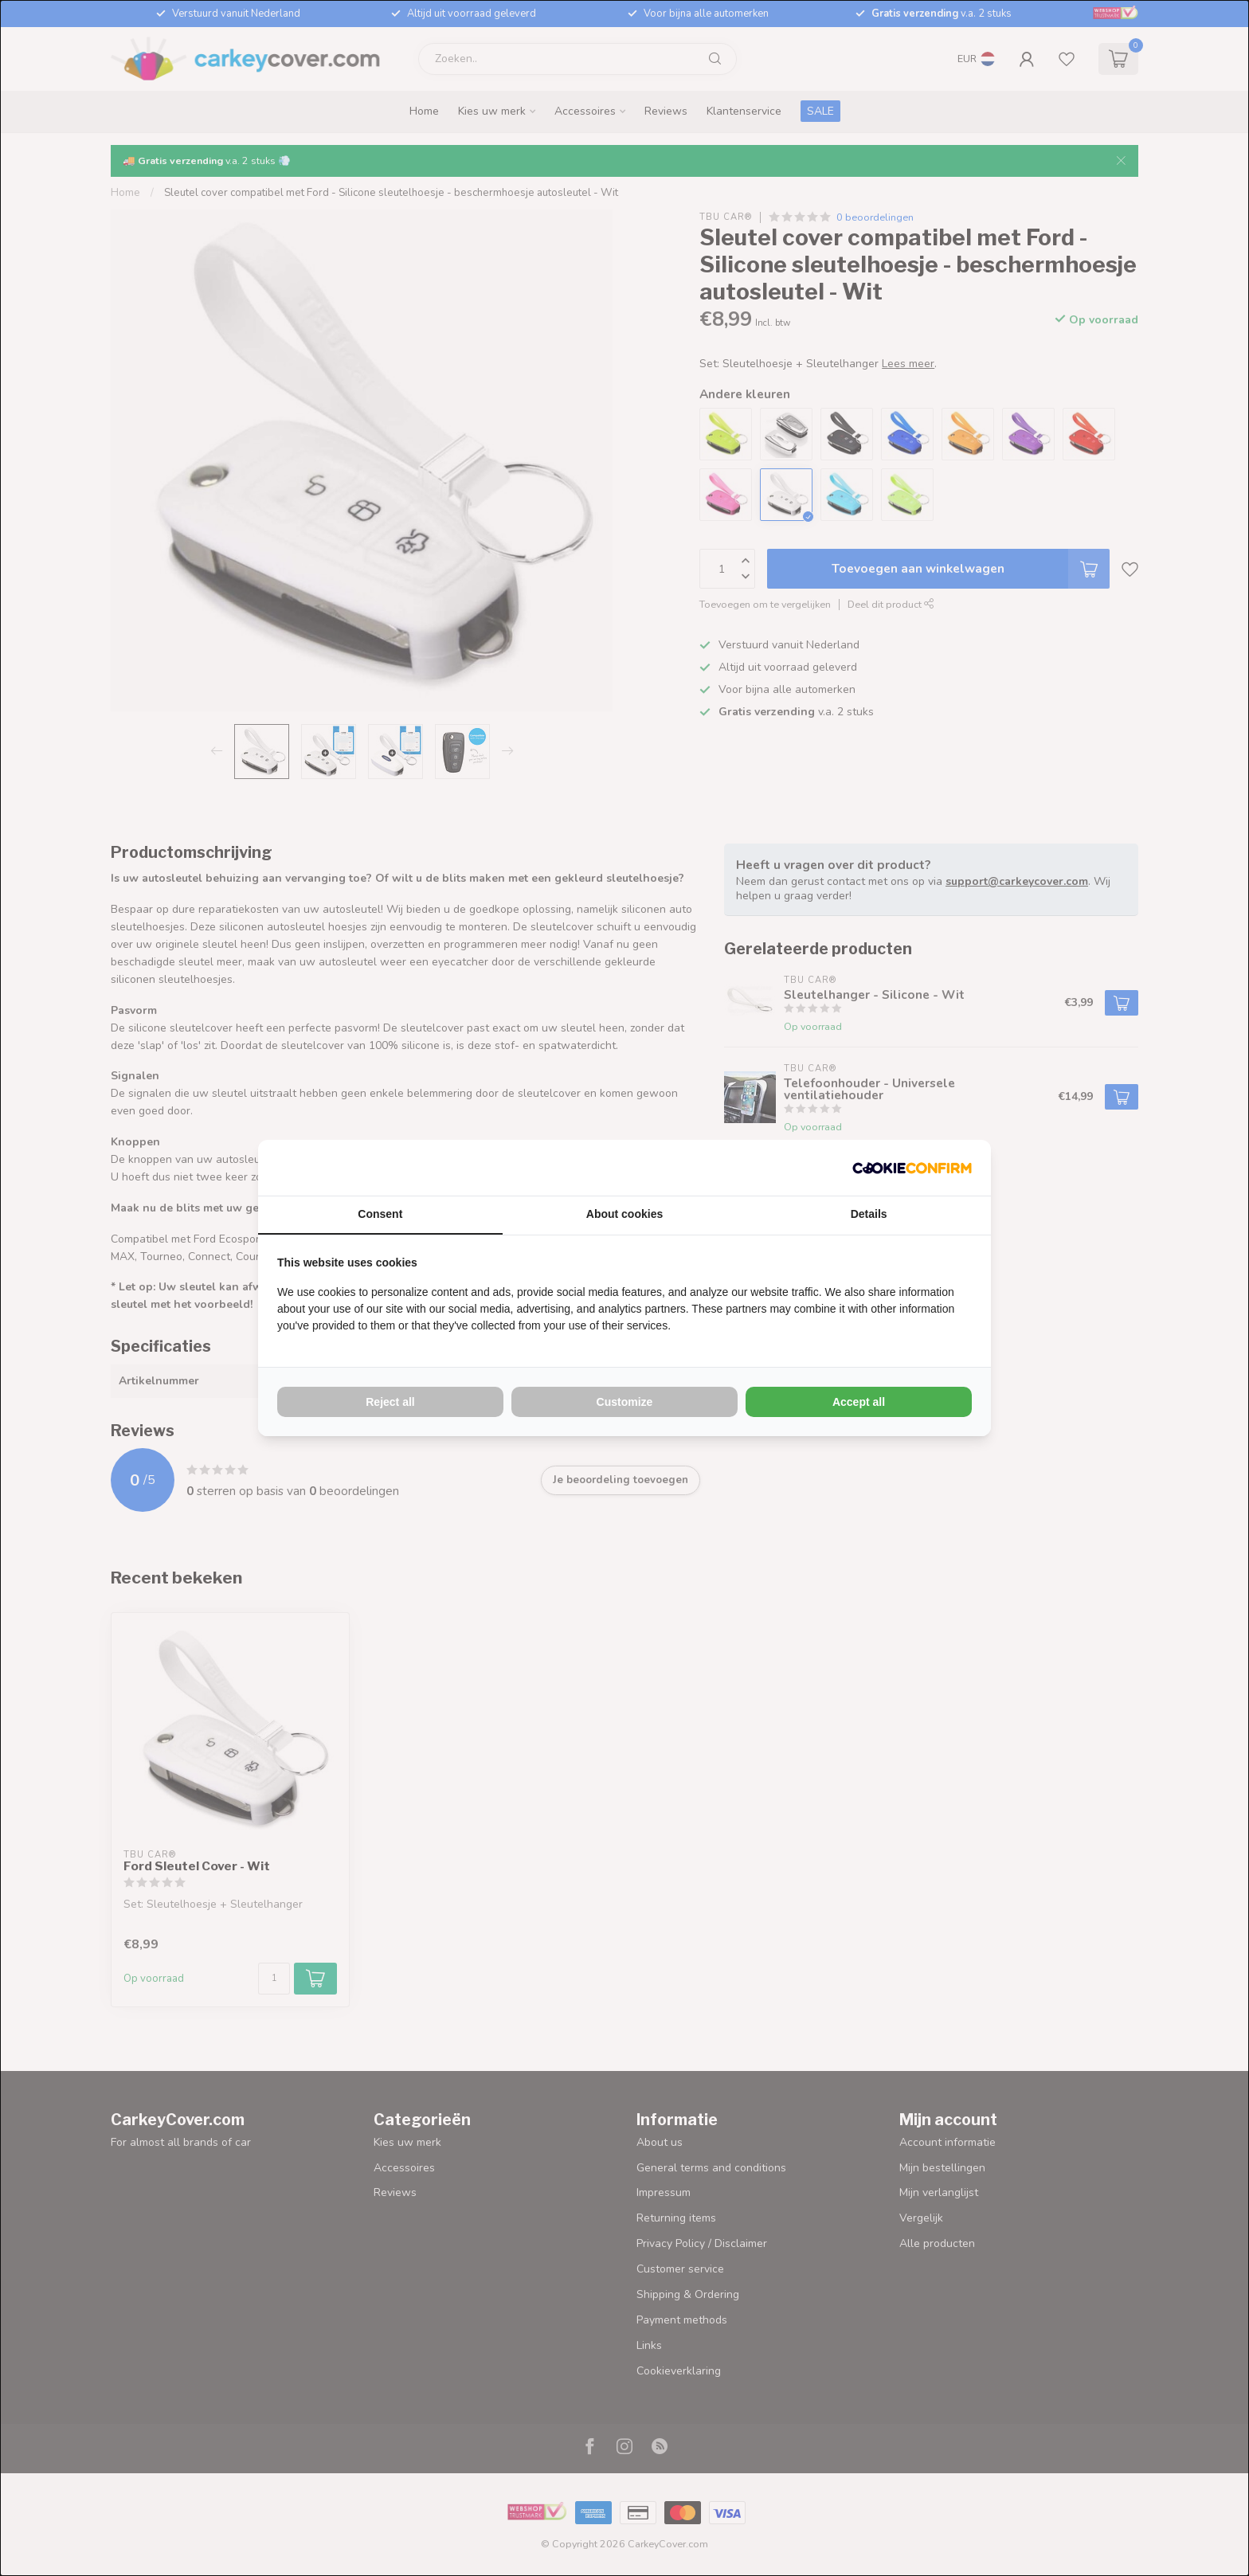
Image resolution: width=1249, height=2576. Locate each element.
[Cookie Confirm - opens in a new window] (912, 1167)
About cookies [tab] (624, 1214)
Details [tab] (869, 1214)
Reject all (390, 1402)
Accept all (858, 1402)
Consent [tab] (380, 1214)
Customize (625, 1402)
